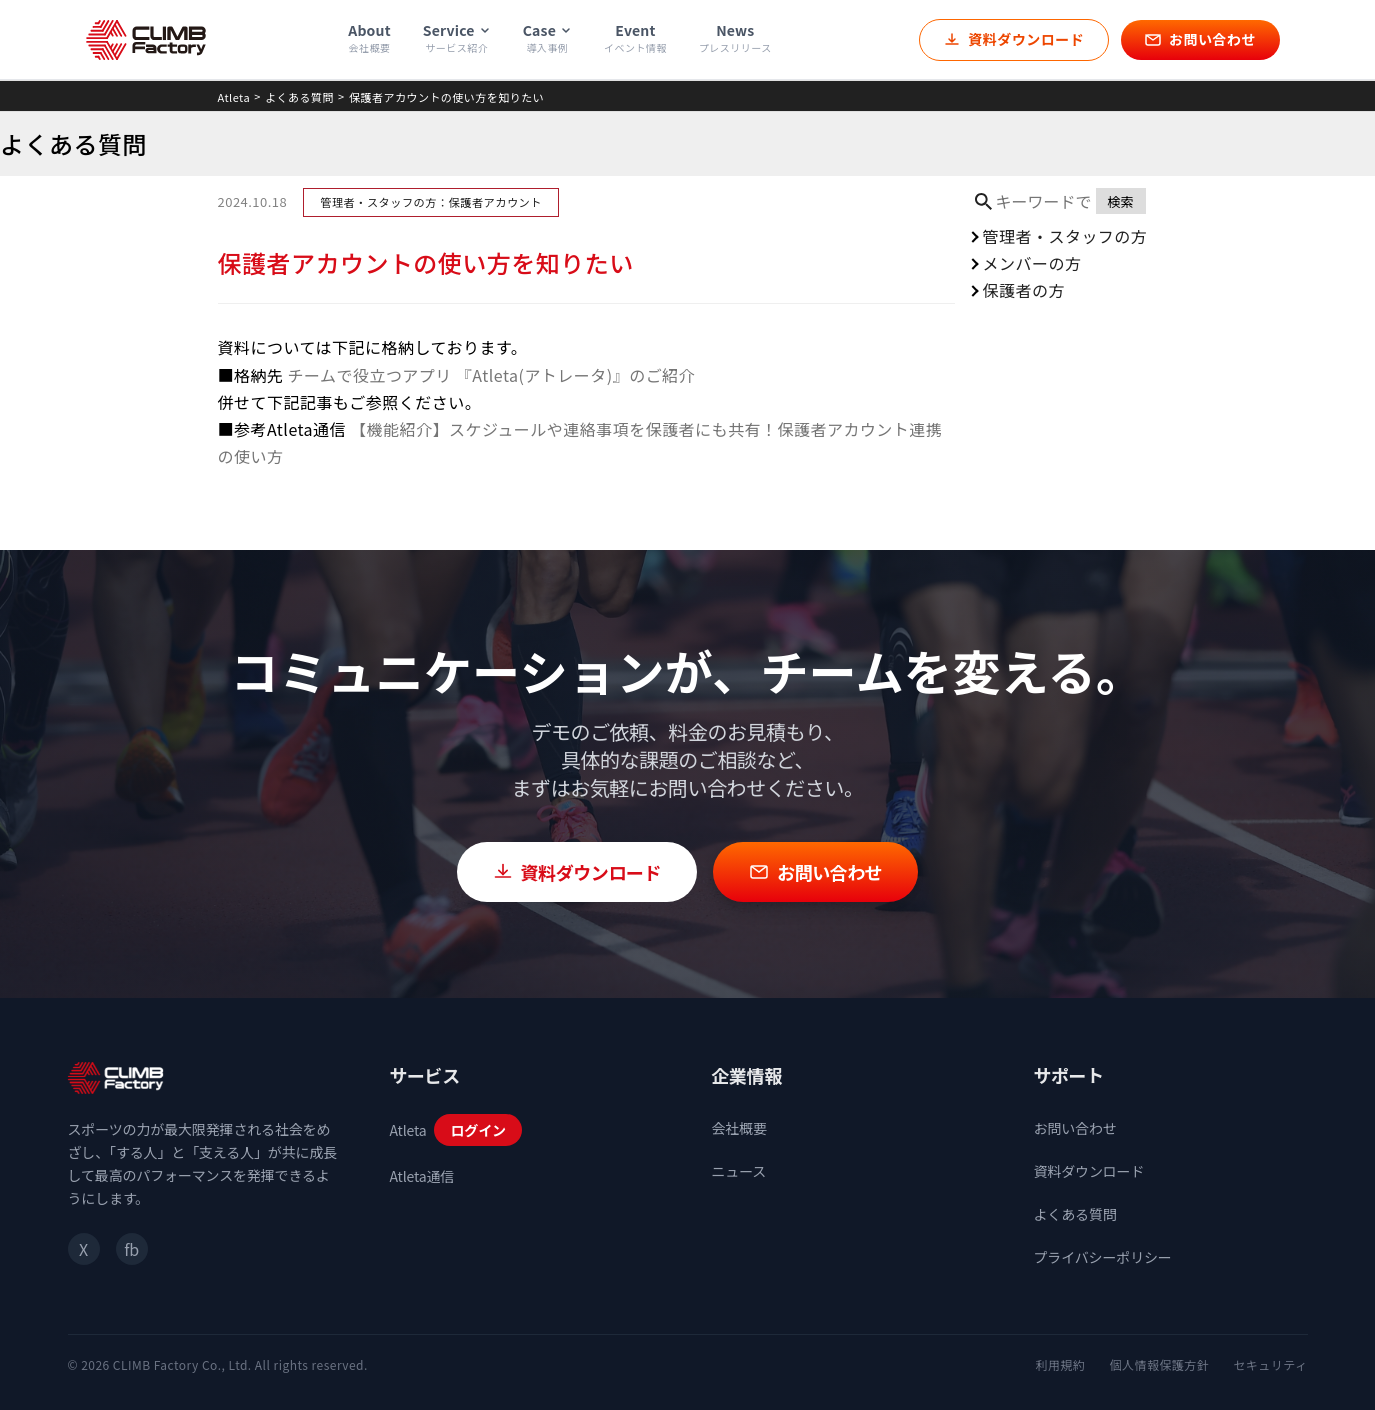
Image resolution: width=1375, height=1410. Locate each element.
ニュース (739, 1171)
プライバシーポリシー (1103, 1257)
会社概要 (739, 1128)
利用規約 (1061, 1364)
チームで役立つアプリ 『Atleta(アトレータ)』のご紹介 (491, 375)
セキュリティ (1270, 1364)
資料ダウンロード (1089, 1171)
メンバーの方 (1032, 263)
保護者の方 (1024, 290)
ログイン (477, 1130)
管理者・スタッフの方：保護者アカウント (431, 202)
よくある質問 (299, 97)
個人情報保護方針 (1159, 1364)
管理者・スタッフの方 (1065, 236)
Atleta (234, 97)
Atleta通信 (422, 1176)
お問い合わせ (1075, 1128)
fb (131, 1249)
